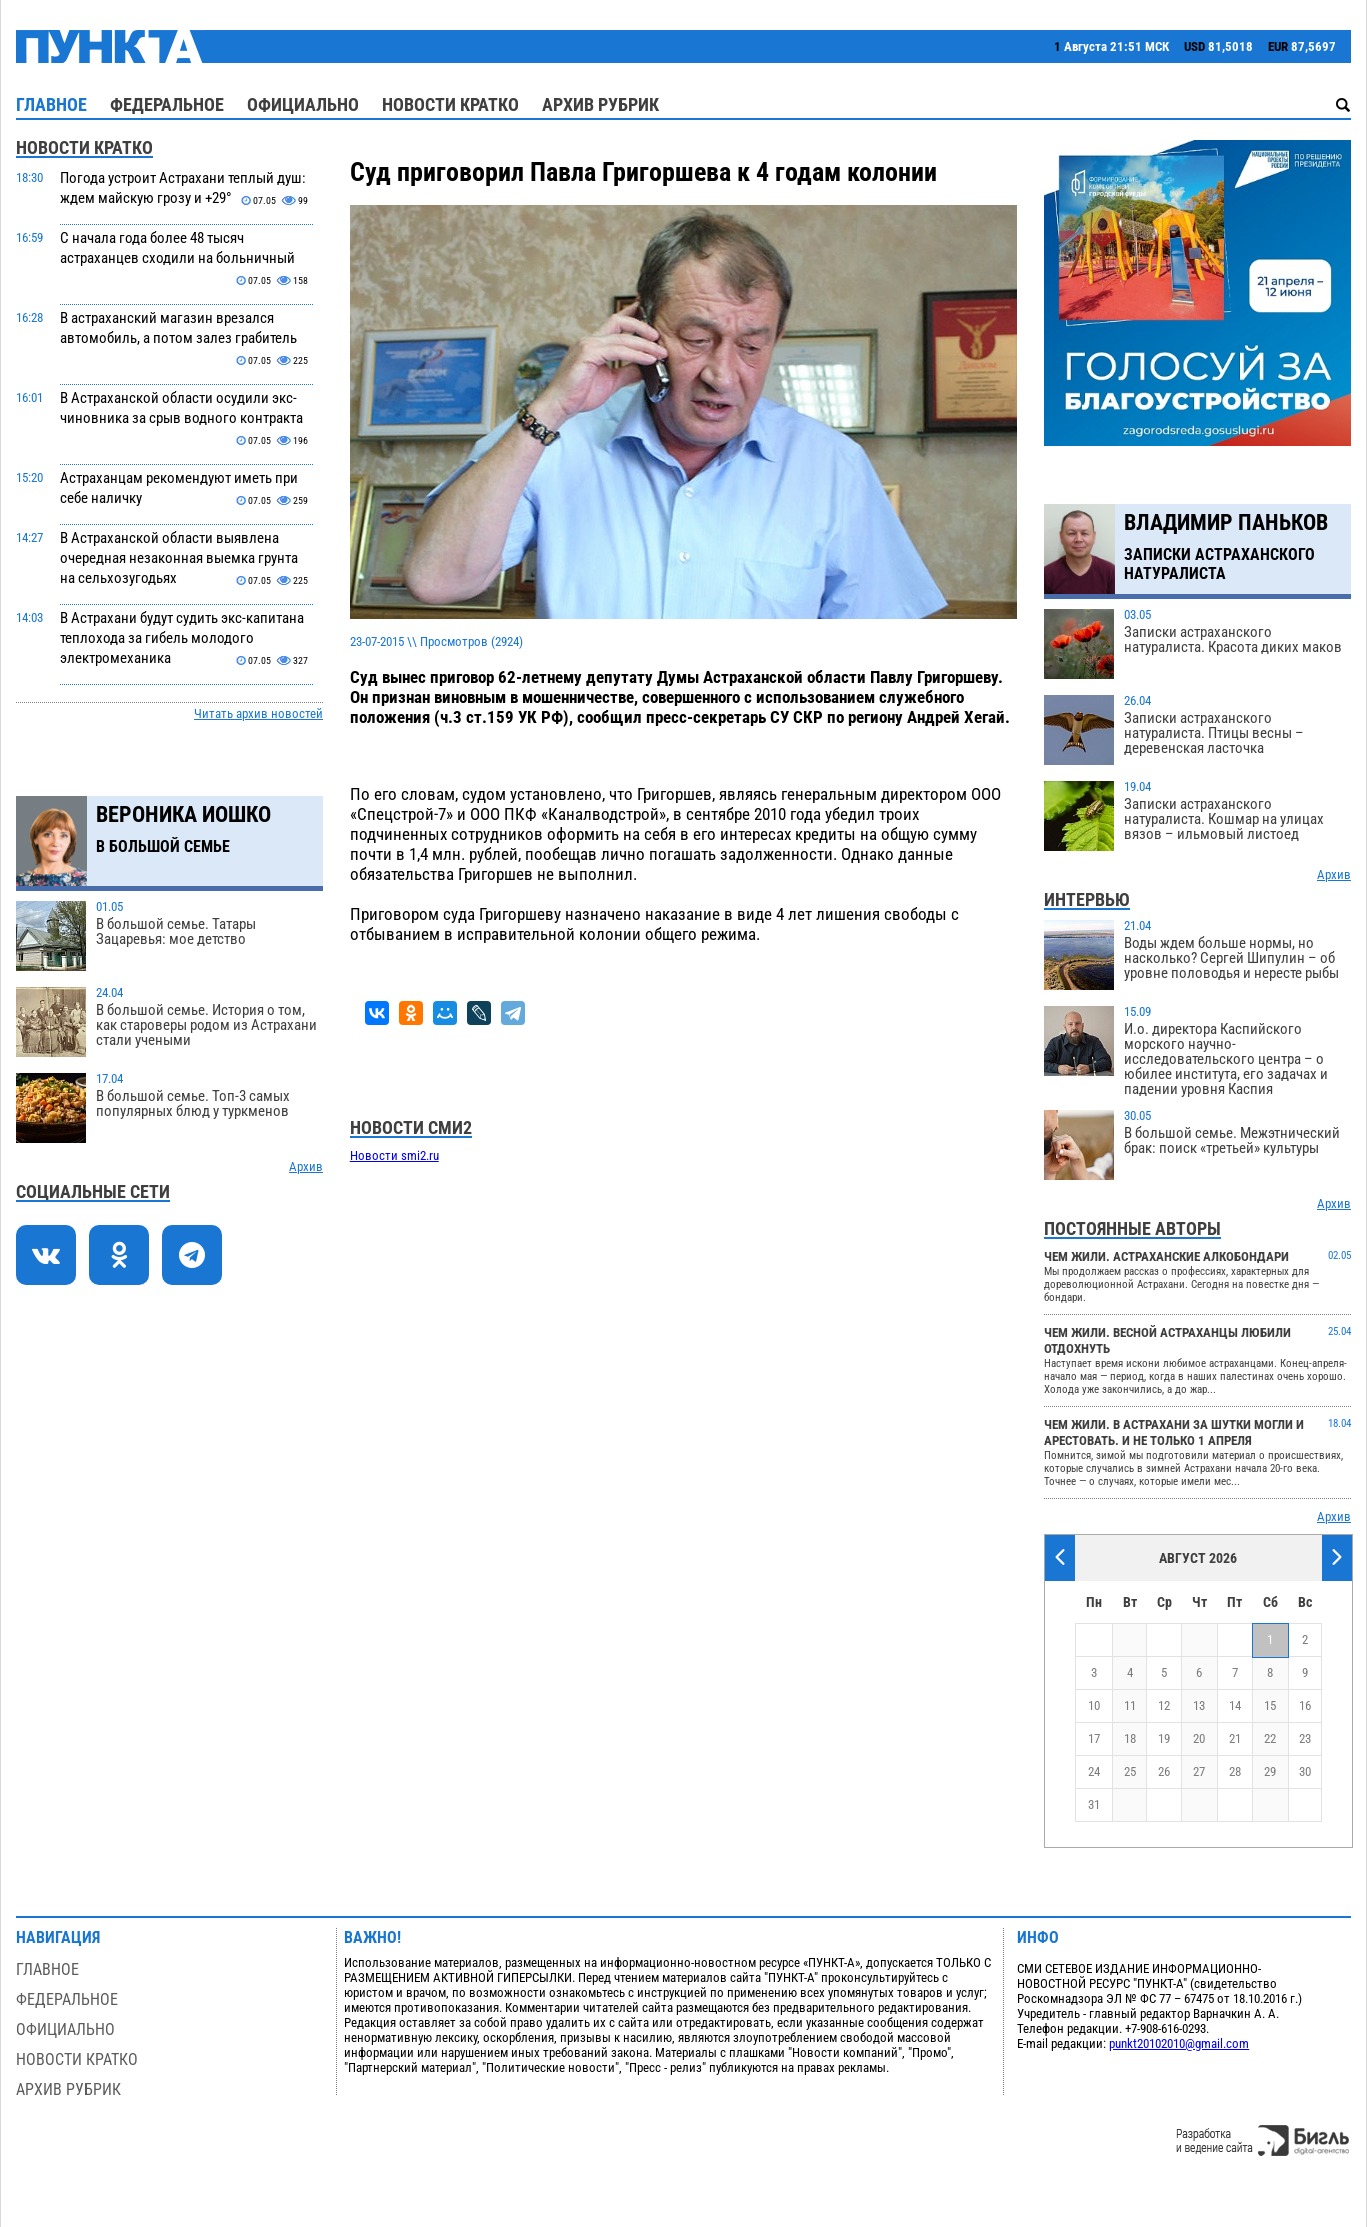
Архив (306, 1166)
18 (1130, 1738)
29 (1270, 1771)
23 (1305, 1738)
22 (1270, 1738)
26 (1164, 1771)
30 (1305, 1771)
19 (1164, 1738)
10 (1094, 1705)
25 (1130, 1771)
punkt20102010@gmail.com (1179, 2043)
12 (1164, 1705)
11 (1130, 1705)
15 (1270, 1705)
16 (1305, 1705)
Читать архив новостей (258, 713)
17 (1094, 1738)
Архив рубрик (600, 104)
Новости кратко (450, 104)
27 (1199, 1771)
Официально (303, 104)
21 (1235, 1738)
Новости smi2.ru (394, 1155)
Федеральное (167, 104)
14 (1235, 1705)
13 (1199, 1705)
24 (1094, 1771)
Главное (51, 104)
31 (1094, 1804)
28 (1235, 1771)
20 (1199, 1738)
